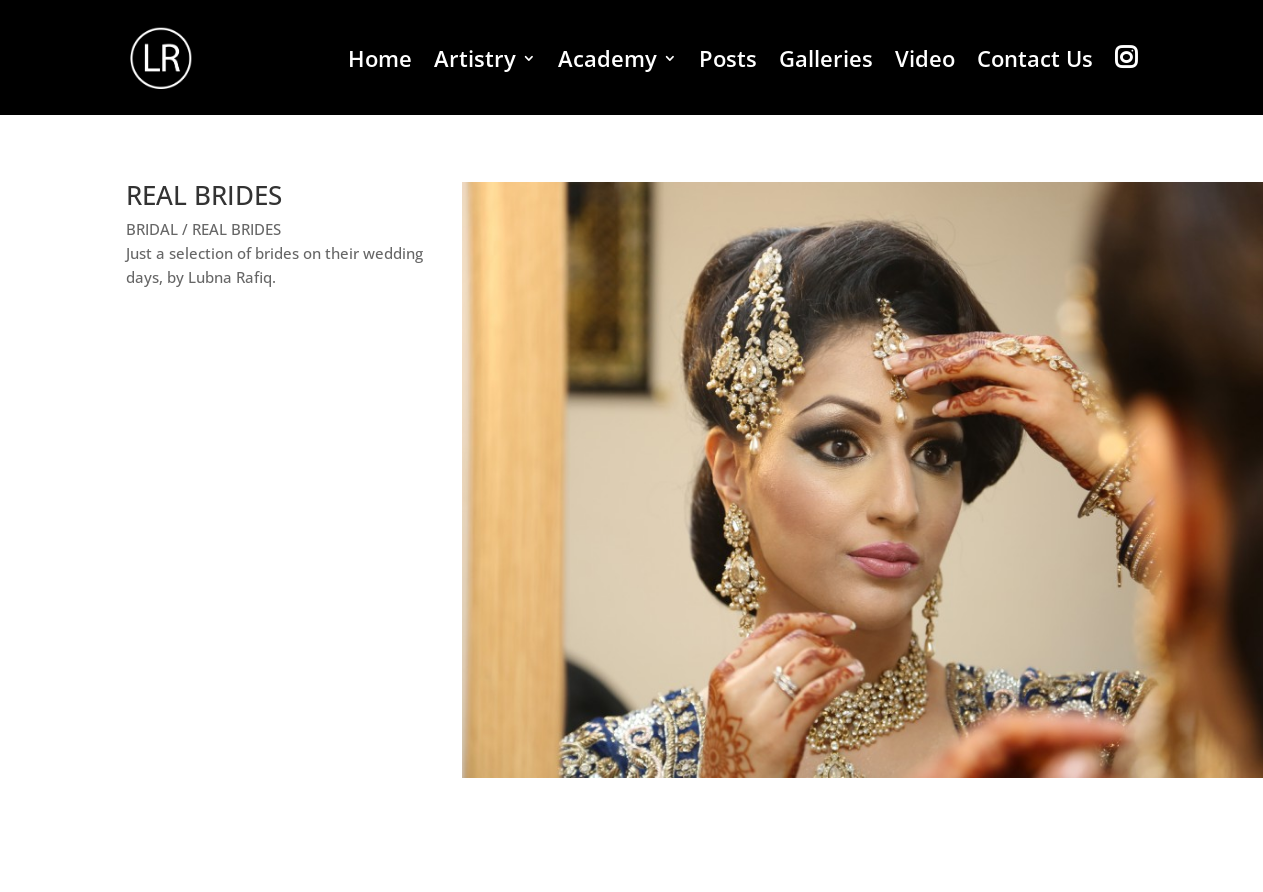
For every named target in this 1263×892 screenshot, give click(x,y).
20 (804, 737)
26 (906, 737)
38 (1110, 737)
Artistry (475, 62)
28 (940, 737)
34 (1042, 737)
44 (1212, 737)
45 (1229, 737)
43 (1195, 737)
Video (925, 62)
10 (634, 737)
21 (821, 737)
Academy (607, 62)
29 (957, 737)
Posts (728, 62)
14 (702, 737)
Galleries (826, 62)
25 (889, 737)
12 (668, 737)
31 (991, 737)
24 (872, 737)
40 (1144, 737)
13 (685, 737)
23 (855, 737)
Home (380, 62)
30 (974, 737)
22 (838, 737)
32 (1008, 737)
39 (1127, 737)
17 (753, 737)
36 (1076, 737)
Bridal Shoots (1083, 875)
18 (770, 737)
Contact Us (1035, 62)
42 (1178, 737)
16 (736, 737)
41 (1161, 737)
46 (1246, 737)
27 (923, 737)
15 (719, 737)
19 (787, 737)
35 (1059, 737)
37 (1093, 737)
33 (1025, 737)
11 (651, 737)
